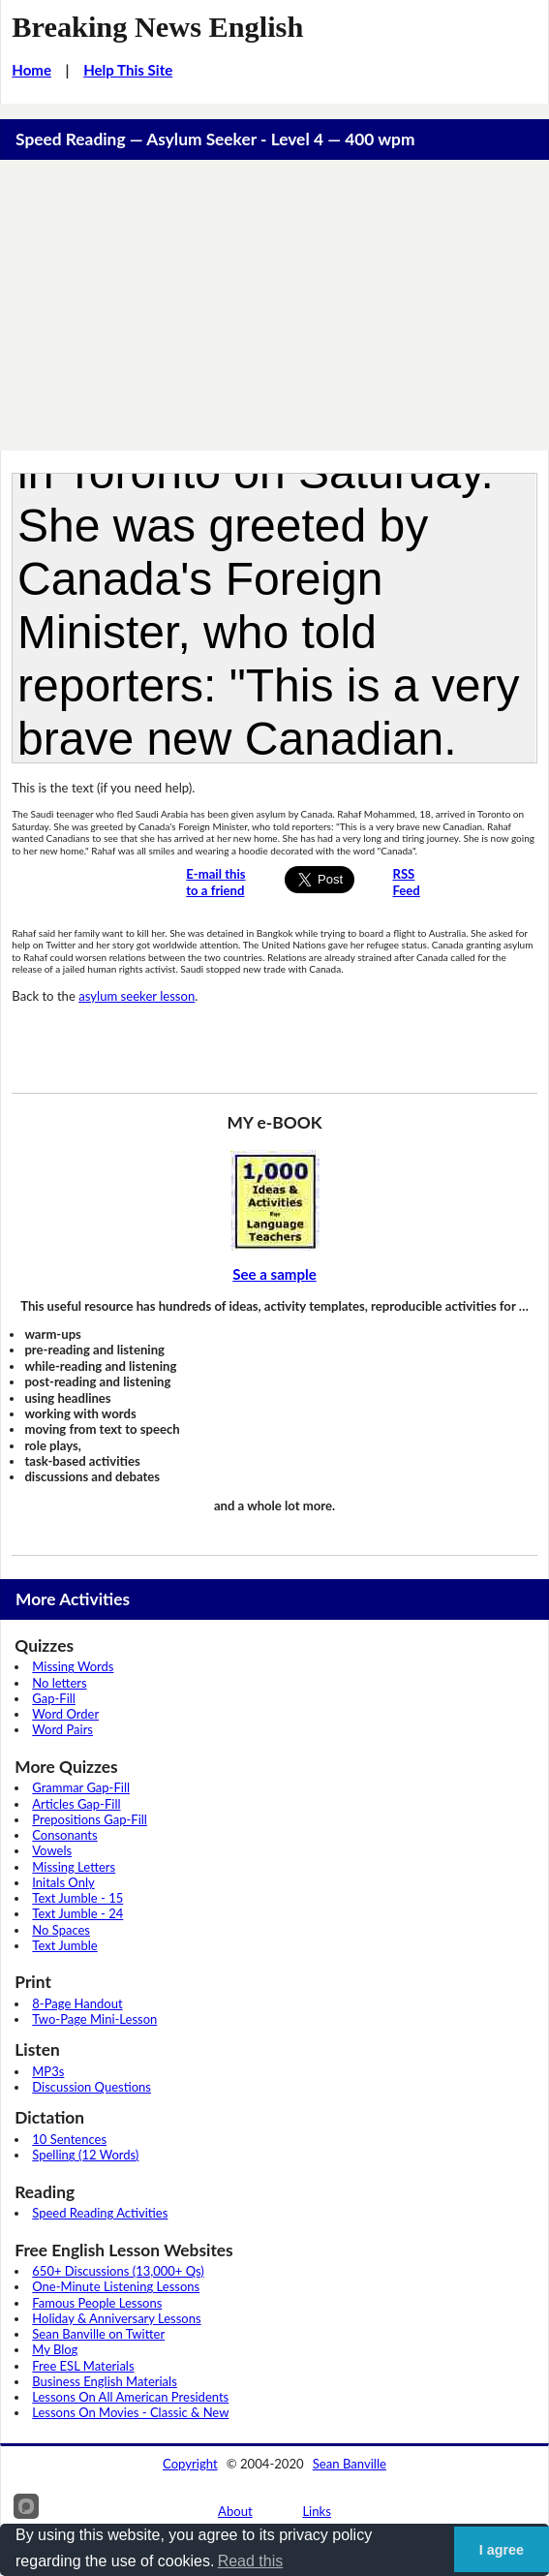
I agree (501, 2550)
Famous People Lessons (97, 2303)
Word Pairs (62, 1729)
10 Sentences (69, 2139)
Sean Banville (349, 2463)
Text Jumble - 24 (77, 1913)
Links (316, 2511)
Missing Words (72, 1666)
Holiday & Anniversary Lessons (116, 2318)
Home (31, 69)
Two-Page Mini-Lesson (94, 2019)
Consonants (64, 1835)
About (235, 2511)
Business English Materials (104, 2381)
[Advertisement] (274, 305)
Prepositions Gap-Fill (89, 1819)
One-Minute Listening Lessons (115, 2286)
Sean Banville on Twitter (98, 2334)
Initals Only (63, 1882)
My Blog (54, 2349)
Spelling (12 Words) (85, 2154)
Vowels (52, 1850)
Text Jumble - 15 (77, 1898)
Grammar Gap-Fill (81, 1787)
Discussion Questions (91, 2087)
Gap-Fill (54, 1698)
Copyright (190, 2463)
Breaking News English (157, 27)
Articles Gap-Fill (76, 1804)
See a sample (274, 1274)
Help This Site (127, 69)
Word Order (65, 1714)
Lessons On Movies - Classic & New (130, 2412)
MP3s (48, 2071)
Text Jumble (64, 1945)
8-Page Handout (77, 2003)
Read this (251, 2561)
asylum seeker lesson (136, 996)
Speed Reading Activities (100, 2212)
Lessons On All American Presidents (130, 2397)
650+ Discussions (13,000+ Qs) (118, 2271)
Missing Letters (73, 1867)
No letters (59, 1683)
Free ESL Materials (83, 2366)
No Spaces (61, 1930)
